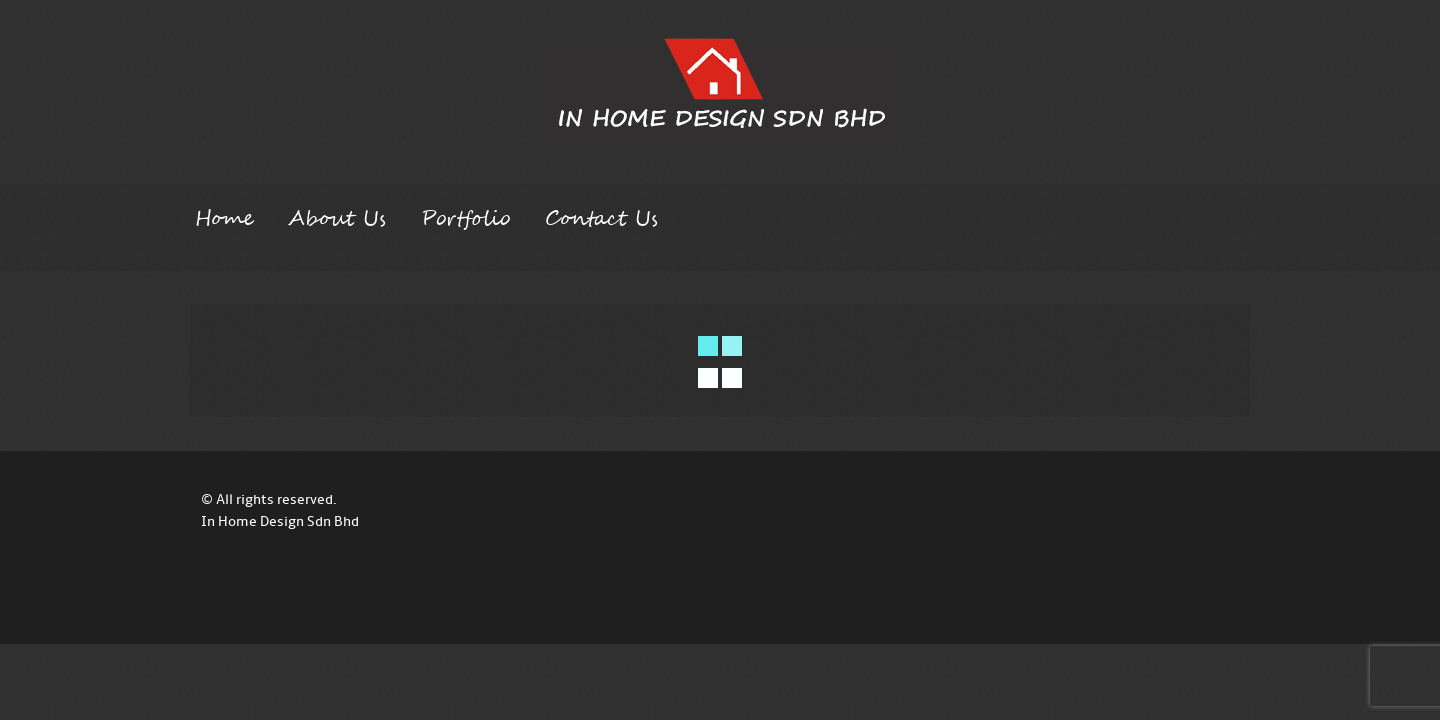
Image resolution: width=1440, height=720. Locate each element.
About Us (337, 219)
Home (224, 219)
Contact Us (601, 219)
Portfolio (465, 219)
